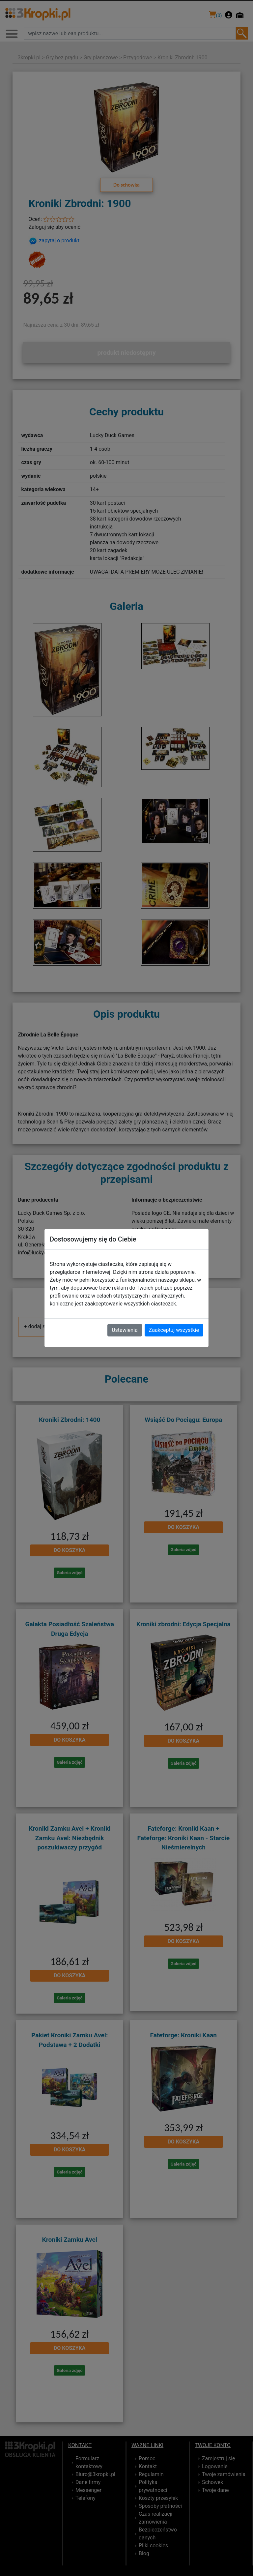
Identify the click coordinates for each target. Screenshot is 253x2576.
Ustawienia (124, 1330)
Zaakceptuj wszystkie (174, 1330)
